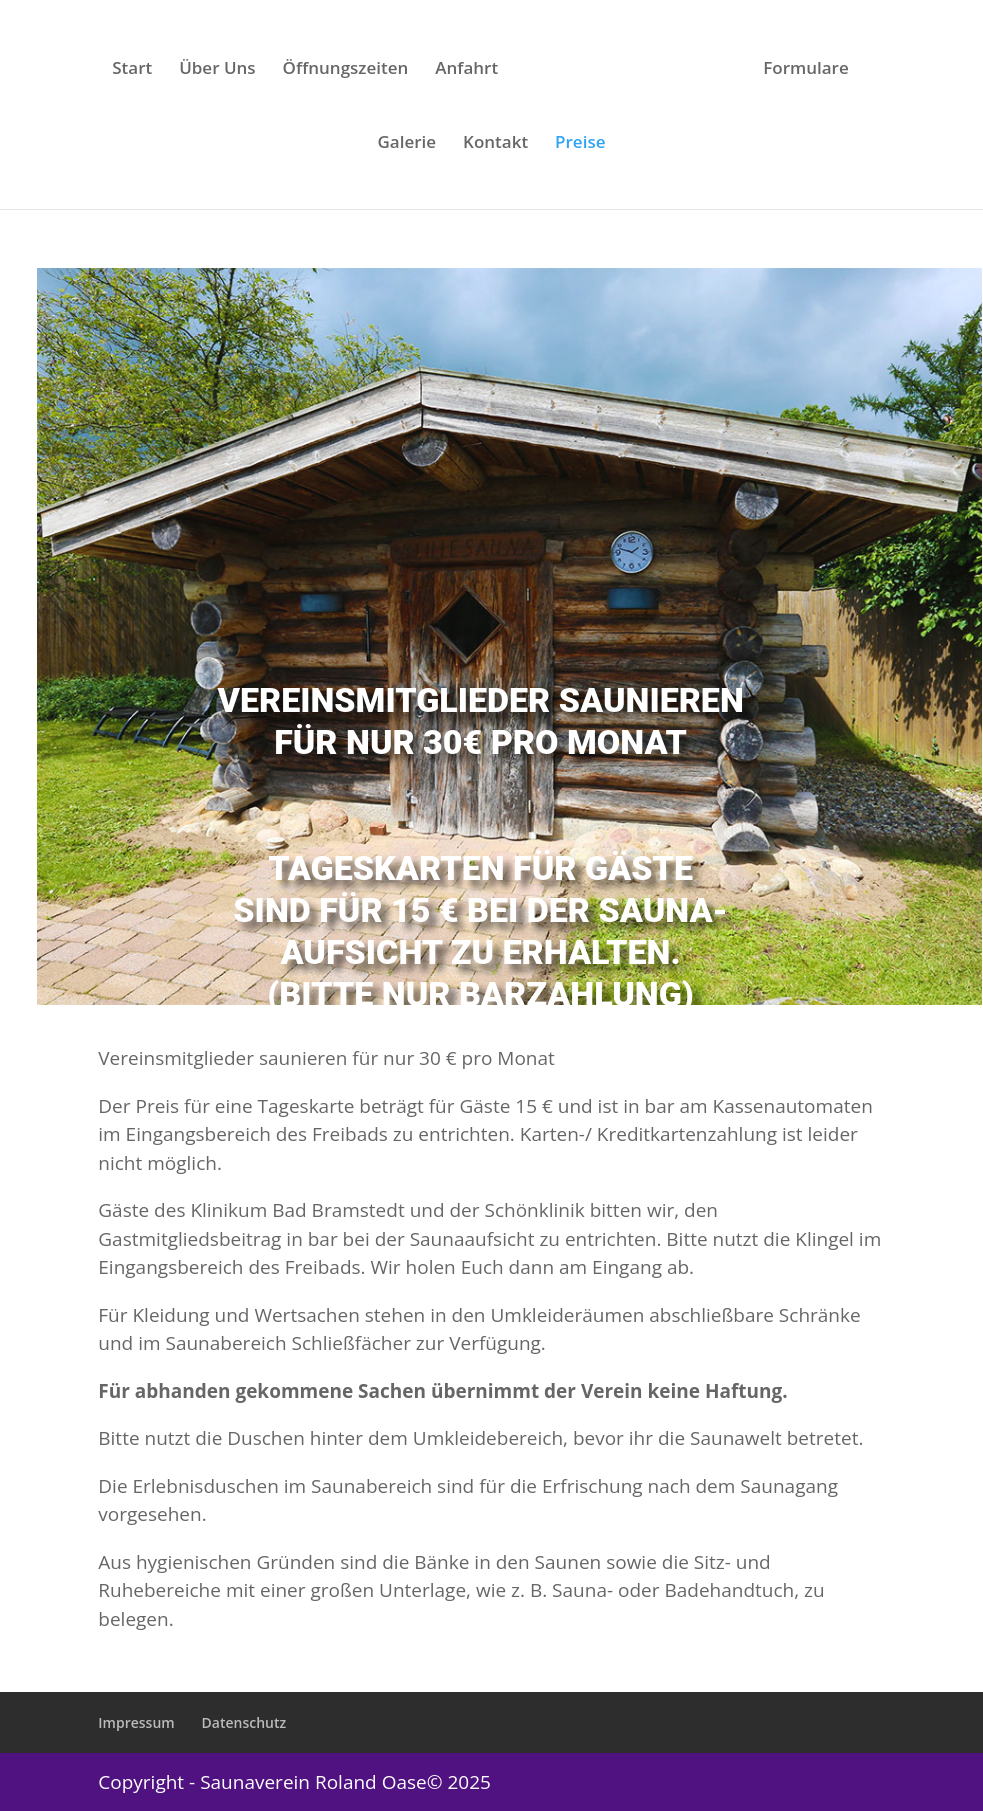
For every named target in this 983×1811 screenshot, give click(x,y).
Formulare (806, 70)
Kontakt (495, 144)
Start (132, 70)
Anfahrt (466, 70)
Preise (580, 144)
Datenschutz (244, 1722)
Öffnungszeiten (346, 70)
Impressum (136, 1722)
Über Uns (217, 70)
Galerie (407, 144)
